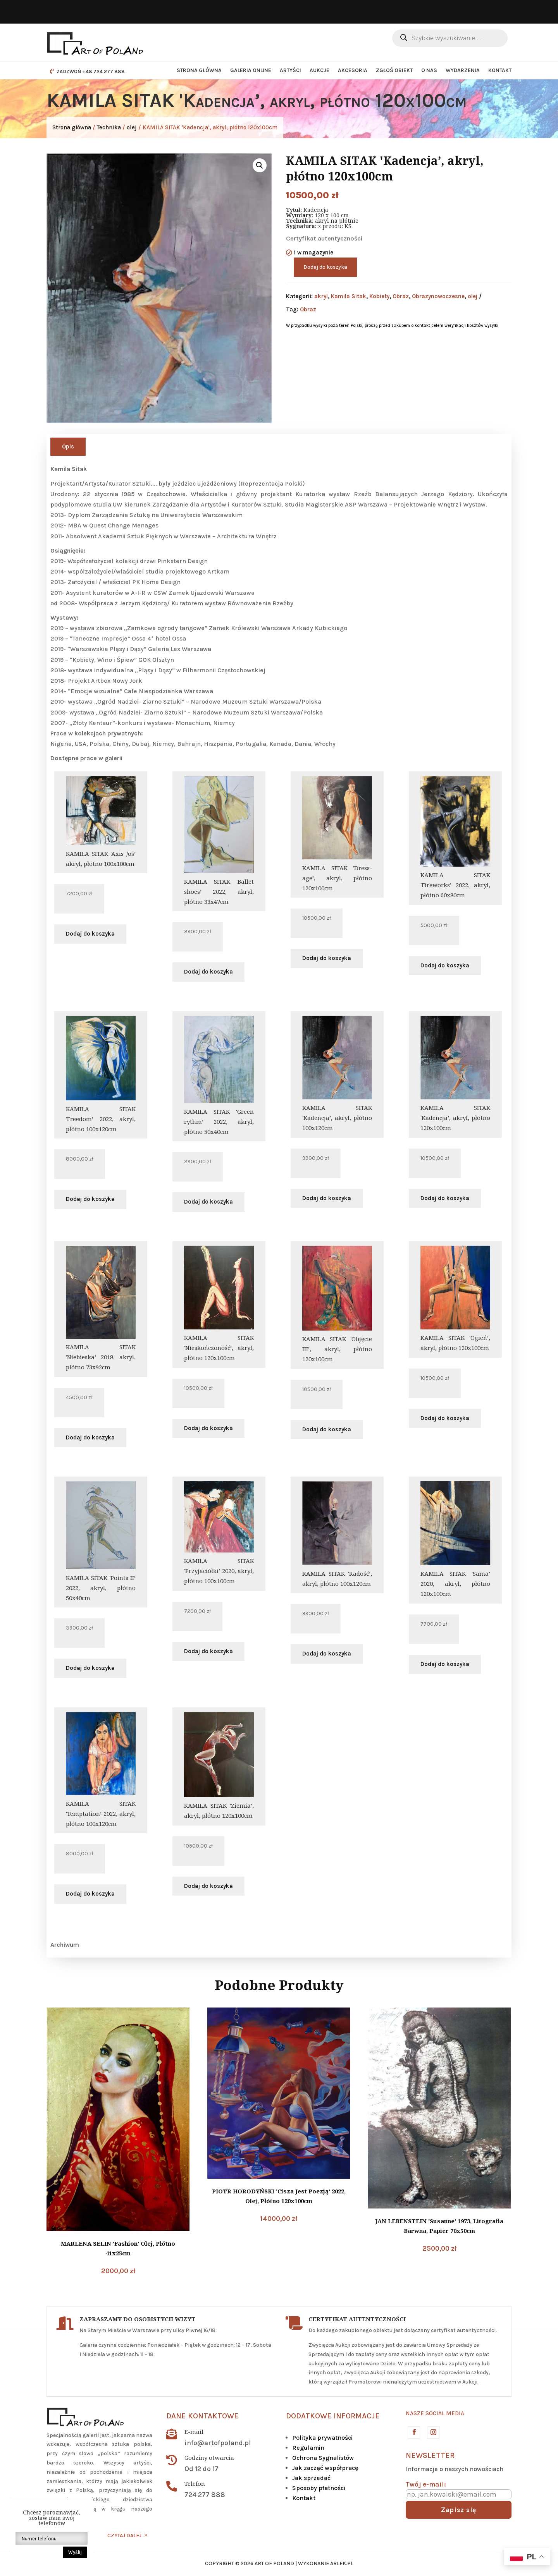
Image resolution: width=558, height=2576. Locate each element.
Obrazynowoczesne (438, 296)
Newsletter (430, 2455)
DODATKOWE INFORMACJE (333, 2415)
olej (132, 127)
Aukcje (319, 70)
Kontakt (500, 70)
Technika (109, 127)
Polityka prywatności (322, 2437)
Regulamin (308, 2447)
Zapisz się (458, 2510)
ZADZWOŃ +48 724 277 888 (91, 71)
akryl (321, 296)
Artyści (290, 70)
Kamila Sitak (348, 296)
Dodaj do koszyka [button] (90, 933)
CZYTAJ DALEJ (124, 2535)
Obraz (401, 296)
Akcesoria (352, 70)
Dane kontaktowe (202, 2415)
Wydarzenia (463, 70)
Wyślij (75, 2552)
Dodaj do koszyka (325, 267)
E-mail (193, 2431)
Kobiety (379, 296)
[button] (260, 165)
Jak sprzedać (311, 2478)
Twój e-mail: (426, 2484)
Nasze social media (435, 2413)
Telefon (194, 2483)
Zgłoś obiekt (394, 70)
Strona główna (199, 70)
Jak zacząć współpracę (325, 2467)
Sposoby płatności (318, 2488)
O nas (429, 70)
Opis (68, 446)
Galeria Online (250, 70)
